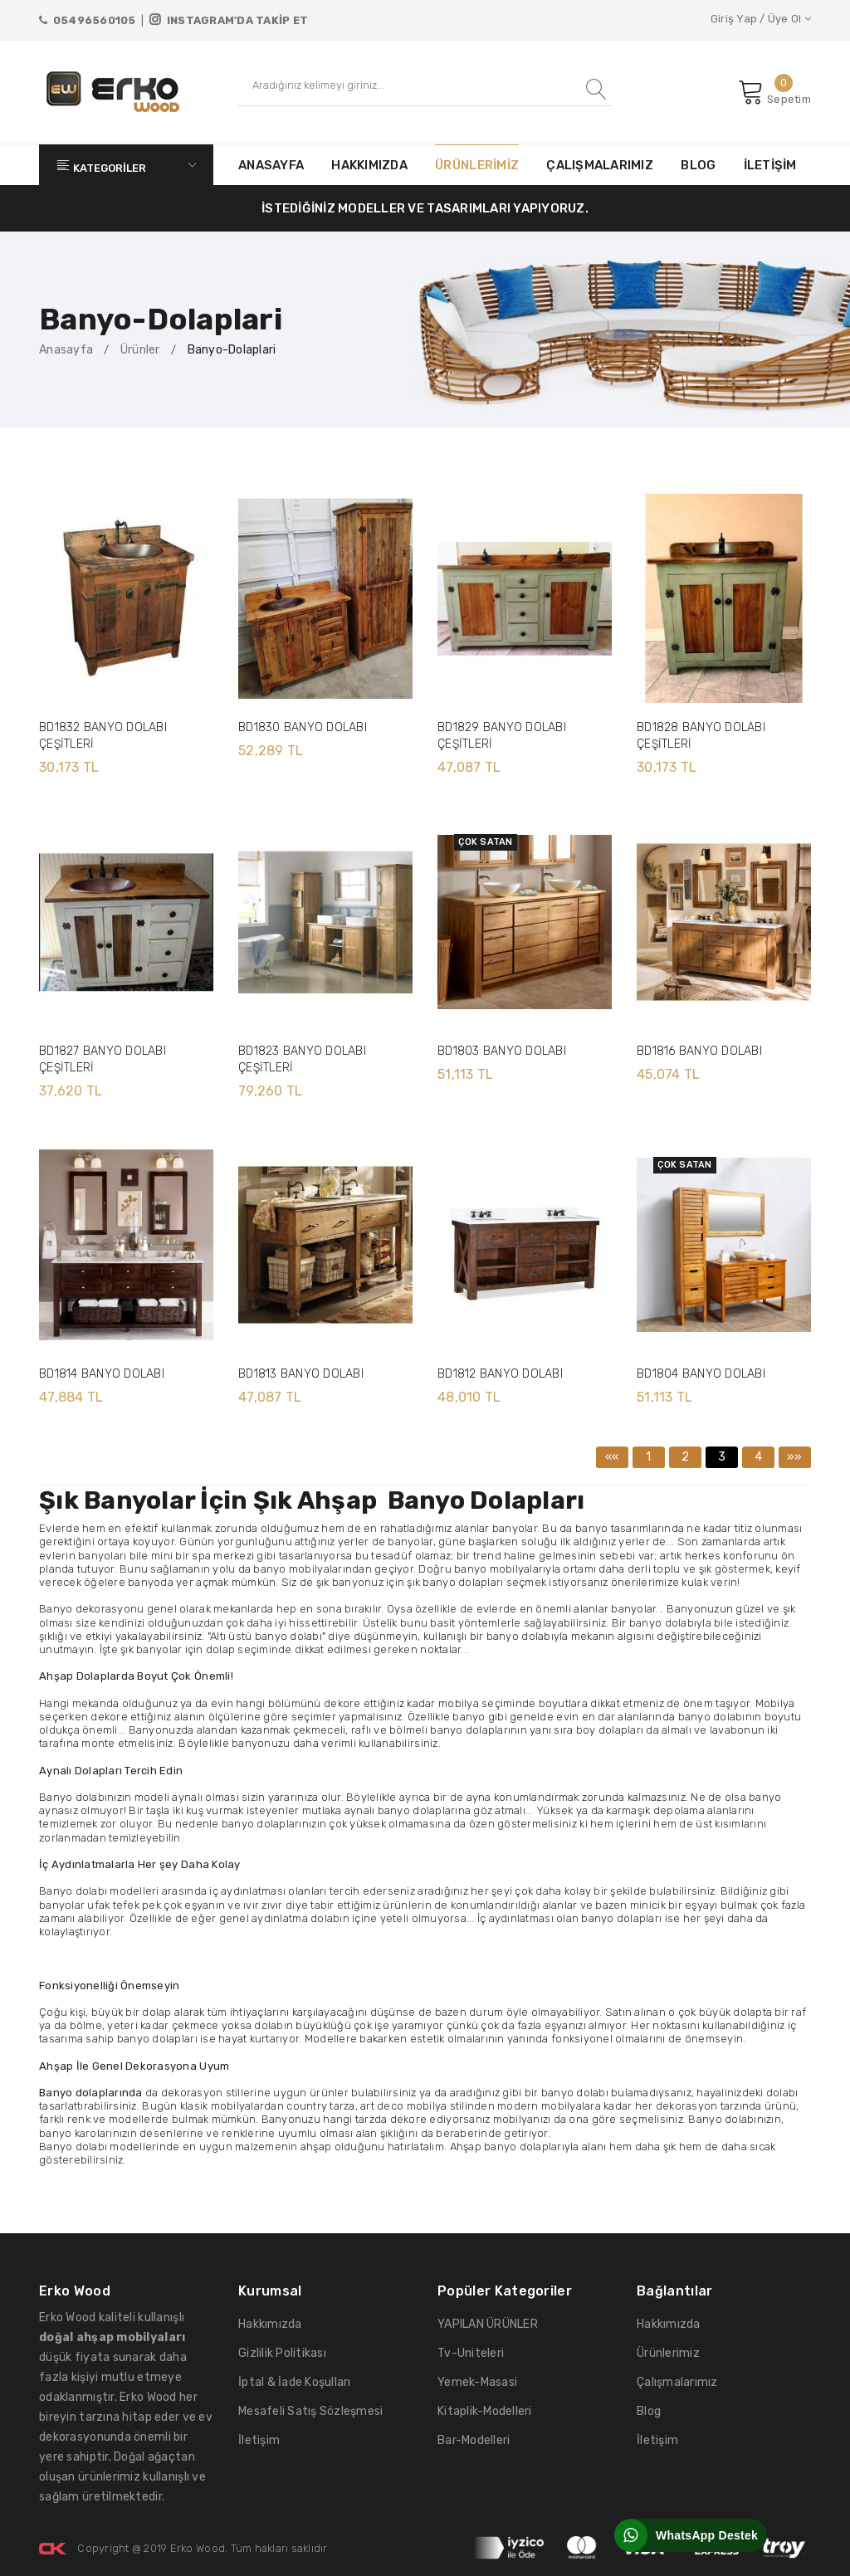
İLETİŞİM (770, 165)
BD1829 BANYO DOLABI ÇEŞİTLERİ (501, 735)
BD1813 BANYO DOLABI (301, 1374)
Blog (649, 2411)
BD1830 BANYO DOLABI (302, 727)
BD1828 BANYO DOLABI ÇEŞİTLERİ (701, 735)
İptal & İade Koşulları (294, 2382)
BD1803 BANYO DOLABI (501, 1051)
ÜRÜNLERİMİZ (477, 165)
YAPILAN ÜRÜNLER (487, 2324)
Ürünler (140, 350)
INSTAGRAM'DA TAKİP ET (228, 19)
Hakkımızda (270, 2324)
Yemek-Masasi (477, 2382)
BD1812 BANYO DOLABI (500, 1374)
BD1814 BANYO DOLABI (101, 1374)
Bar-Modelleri (473, 2440)
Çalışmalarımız (677, 2382)
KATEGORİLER (126, 165)
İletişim (259, 2440)
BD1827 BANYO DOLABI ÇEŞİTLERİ (102, 1059)
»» (795, 1457)
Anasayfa (66, 350)
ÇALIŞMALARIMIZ (599, 165)
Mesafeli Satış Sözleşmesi (310, 2411)
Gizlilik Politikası (282, 2353)
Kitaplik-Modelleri (484, 2411)
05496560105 (87, 20)
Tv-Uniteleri (470, 2353)
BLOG (698, 165)
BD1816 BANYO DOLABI (699, 1051)
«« (612, 1457)
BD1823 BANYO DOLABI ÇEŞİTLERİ (302, 1059)
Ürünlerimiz (668, 2353)
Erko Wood (197, 2548)
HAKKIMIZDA (369, 165)
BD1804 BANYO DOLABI (701, 1374)
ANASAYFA (271, 165)
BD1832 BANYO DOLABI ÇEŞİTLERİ (103, 735)
